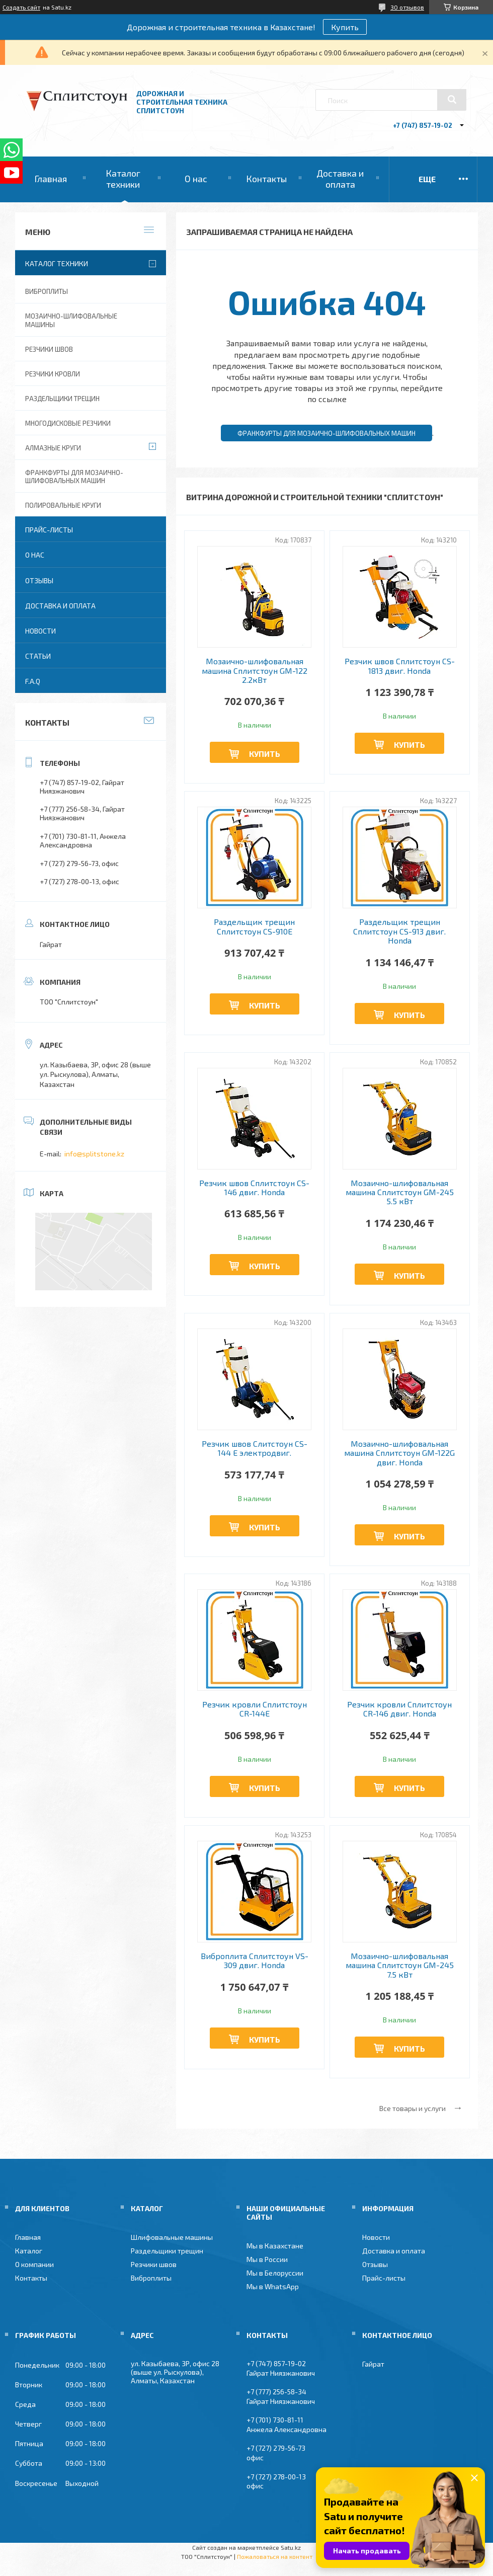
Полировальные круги (63, 505)
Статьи (38, 656)
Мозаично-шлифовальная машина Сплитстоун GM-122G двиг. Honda (399, 1453)
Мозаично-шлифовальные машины (71, 320)
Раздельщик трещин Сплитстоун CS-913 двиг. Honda (399, 931)
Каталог (28, 2250)
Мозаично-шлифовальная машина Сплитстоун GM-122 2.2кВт (254, 670)
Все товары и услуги (412, 2108)
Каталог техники (123, 179)
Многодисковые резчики (68, 423)
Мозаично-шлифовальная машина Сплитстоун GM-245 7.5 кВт (400, 1965)
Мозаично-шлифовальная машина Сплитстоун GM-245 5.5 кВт (400, 1192)
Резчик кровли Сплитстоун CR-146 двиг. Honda (399, 1709)
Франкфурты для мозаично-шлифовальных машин (326, 433)
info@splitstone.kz (94, 1153)
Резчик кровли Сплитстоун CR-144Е (254, 1709)
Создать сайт (21, 7)
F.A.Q (32, 681)
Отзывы (39, 580)
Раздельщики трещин (62, 399)
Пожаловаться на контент (274, 2556)
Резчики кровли (52, 374)
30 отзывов (407, 7)
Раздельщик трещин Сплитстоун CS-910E (254, 926)
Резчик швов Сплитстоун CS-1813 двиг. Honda (400, 666)
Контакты (266, 178)
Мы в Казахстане (275, 2245)
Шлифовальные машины (172, 2237)
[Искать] (451, 99)
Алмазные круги (53, 448)
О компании (34, 2264)
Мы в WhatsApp (273, 2286)
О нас (196, 178)
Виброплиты (46, 291)
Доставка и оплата (340, 179)
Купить (345, 27)
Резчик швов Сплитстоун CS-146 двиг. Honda (254, 1188)
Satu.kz (291, 2547)
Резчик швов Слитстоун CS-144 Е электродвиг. (254, 1448)
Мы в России (267, 2259)
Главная (50, 178)
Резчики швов (49, 349)
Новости (40, 631)
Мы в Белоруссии (275, 2273)
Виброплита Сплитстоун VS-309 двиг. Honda (254, 1960)
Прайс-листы (49, 529)
